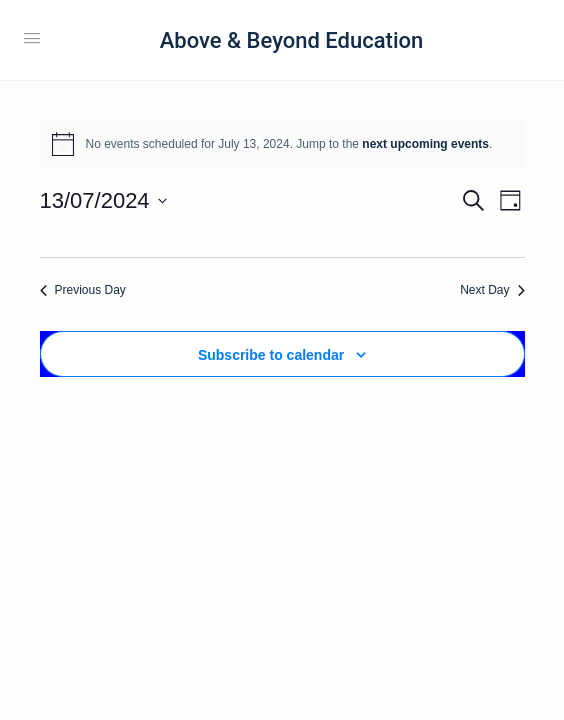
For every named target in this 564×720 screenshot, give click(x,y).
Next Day (492, 290)
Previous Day (83, 290)
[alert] (282, 144)
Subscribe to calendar (271, 355)
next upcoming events (425, 144)
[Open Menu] (32, 38)
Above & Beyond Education (291, 40)
